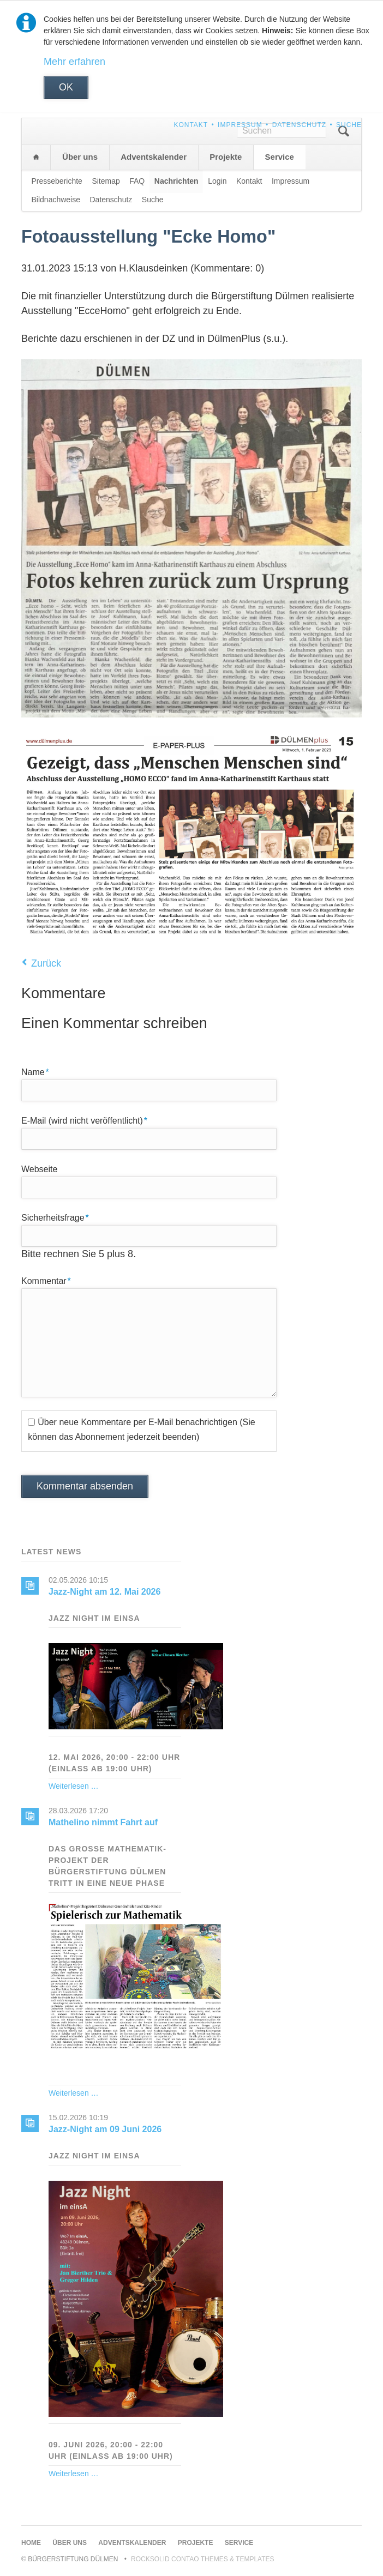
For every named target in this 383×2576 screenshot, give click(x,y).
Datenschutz (299, 125)
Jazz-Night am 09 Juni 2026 (105, 2129)
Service (279, 156)
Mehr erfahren (74, 61)
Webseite (39, 1169)
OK (66, 87)
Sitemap (105, 181)
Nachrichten (176, 181)
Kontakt (190, 125)
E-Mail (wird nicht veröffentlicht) (84, 1119)
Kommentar (46, 1280)
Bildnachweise (56, 199)
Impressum (240, 125)
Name (39, 1071)
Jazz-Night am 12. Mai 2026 (104, 1591)
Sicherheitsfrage (55, 1216)
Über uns (80, 156)
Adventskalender (154, 156)
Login (217, 181)
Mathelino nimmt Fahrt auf (103, 1822)
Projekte (226, 156)
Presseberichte (57, 181)
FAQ (137, 181)
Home (36, 157)
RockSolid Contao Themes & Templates (202, 2559)
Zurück (46, 963)
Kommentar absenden (85, 1486)
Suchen (343, 131)
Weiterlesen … (74, 1786)
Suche (349, 125)
